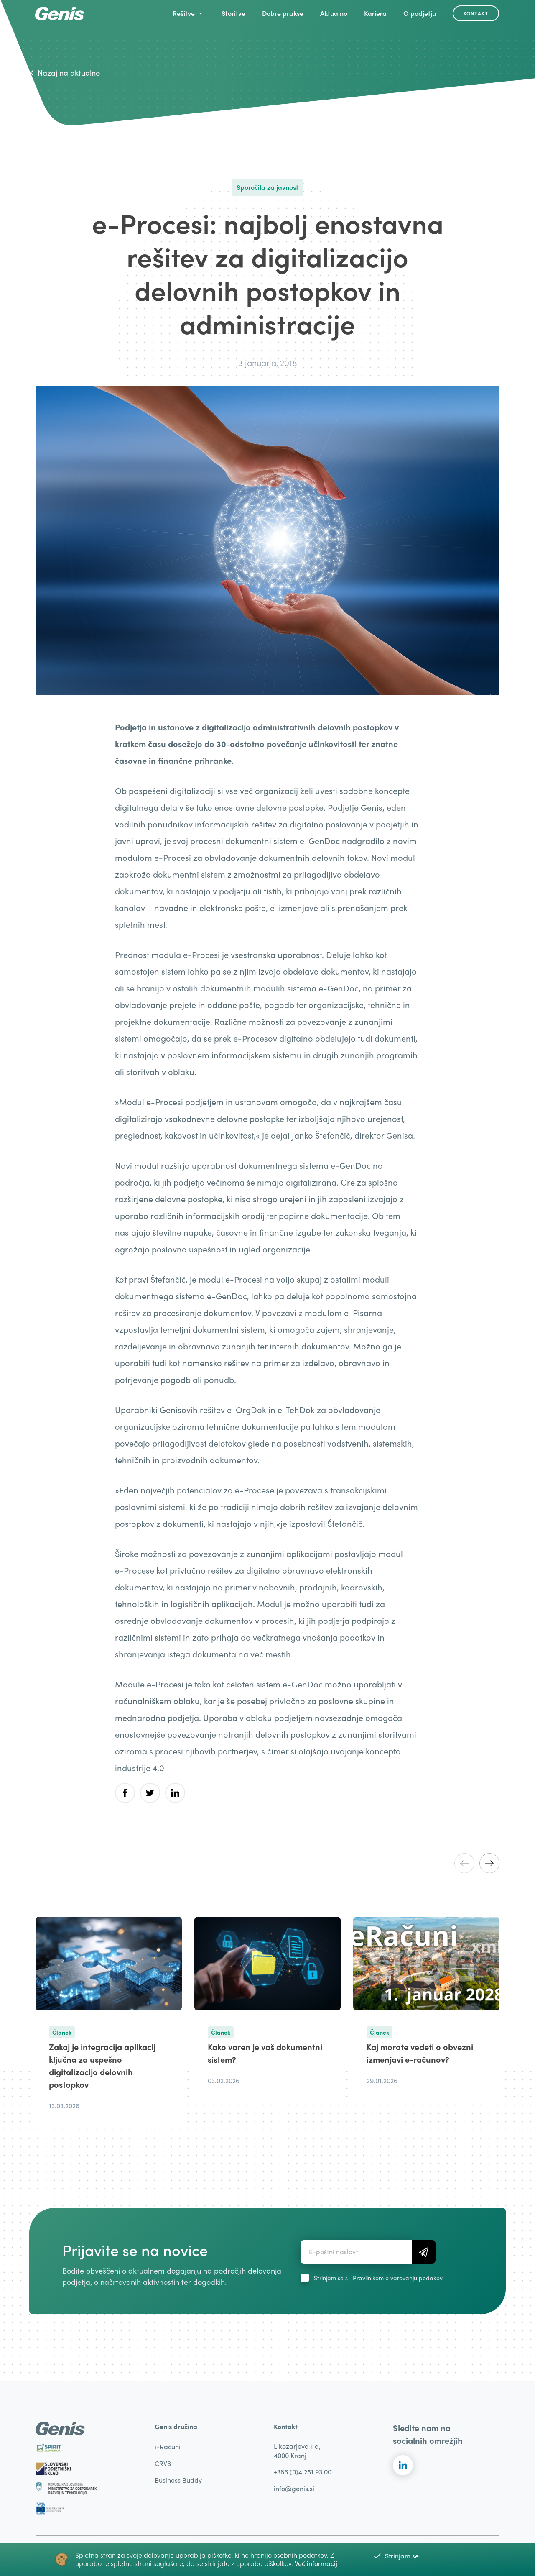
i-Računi (168, 2446)
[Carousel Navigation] (476, 1863)
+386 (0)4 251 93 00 (302, 2471)
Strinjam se (396, 2556)
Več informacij (316, 2563)
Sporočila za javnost (267, 187)
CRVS (163, 2463)
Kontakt (476, 13)
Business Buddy (178, 2480)
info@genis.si (294, 2488)
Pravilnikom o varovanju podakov (398, 2278)
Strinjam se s (378, 2278)
